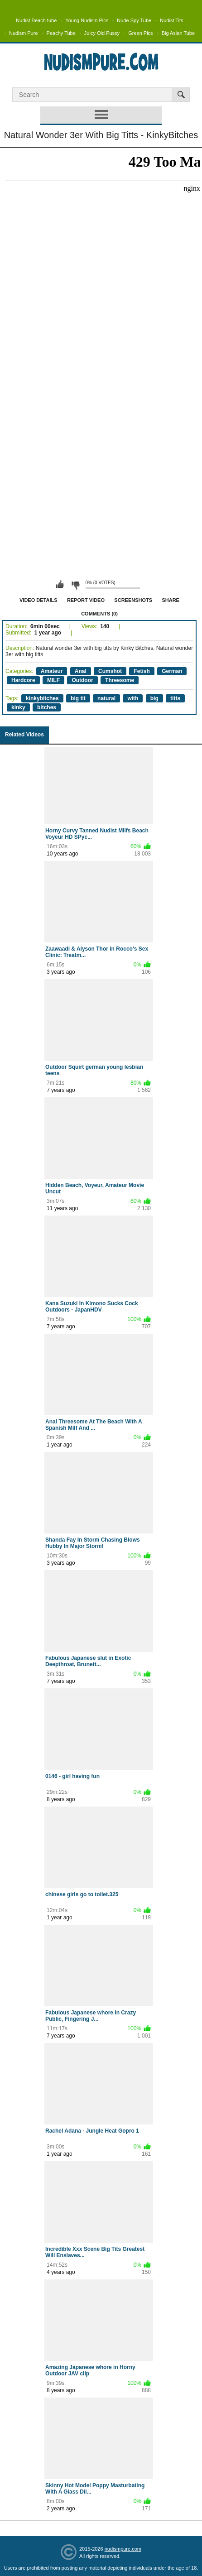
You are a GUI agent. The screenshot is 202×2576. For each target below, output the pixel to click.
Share (170, 600)
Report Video (86, 600)
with (132, 698)
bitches (46, 707)
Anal (81, 671)
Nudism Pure (23, 33)
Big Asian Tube (178, 33)
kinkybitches (42, 698)
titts (175, 698)
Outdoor (82, 680)
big (154, 698)
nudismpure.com (123, 2549)
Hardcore (23, 680)
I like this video (59, 584)
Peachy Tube (61, 33)
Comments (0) (99, 613)
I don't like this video (75, 584)
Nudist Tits (171, 20)
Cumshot (110, 671)
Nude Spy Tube (134, 20)
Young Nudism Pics (86, 20)
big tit (78, 698)
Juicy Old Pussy (102, 33)
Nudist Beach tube (36, 20)
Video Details (38, 600)
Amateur (52, 671)
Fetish (141, 671)
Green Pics (140, 33)
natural (106, 698)
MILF (53, 680)
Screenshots (133, 600)
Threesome (119, 680)
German (172, 671)
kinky (18, 707)
